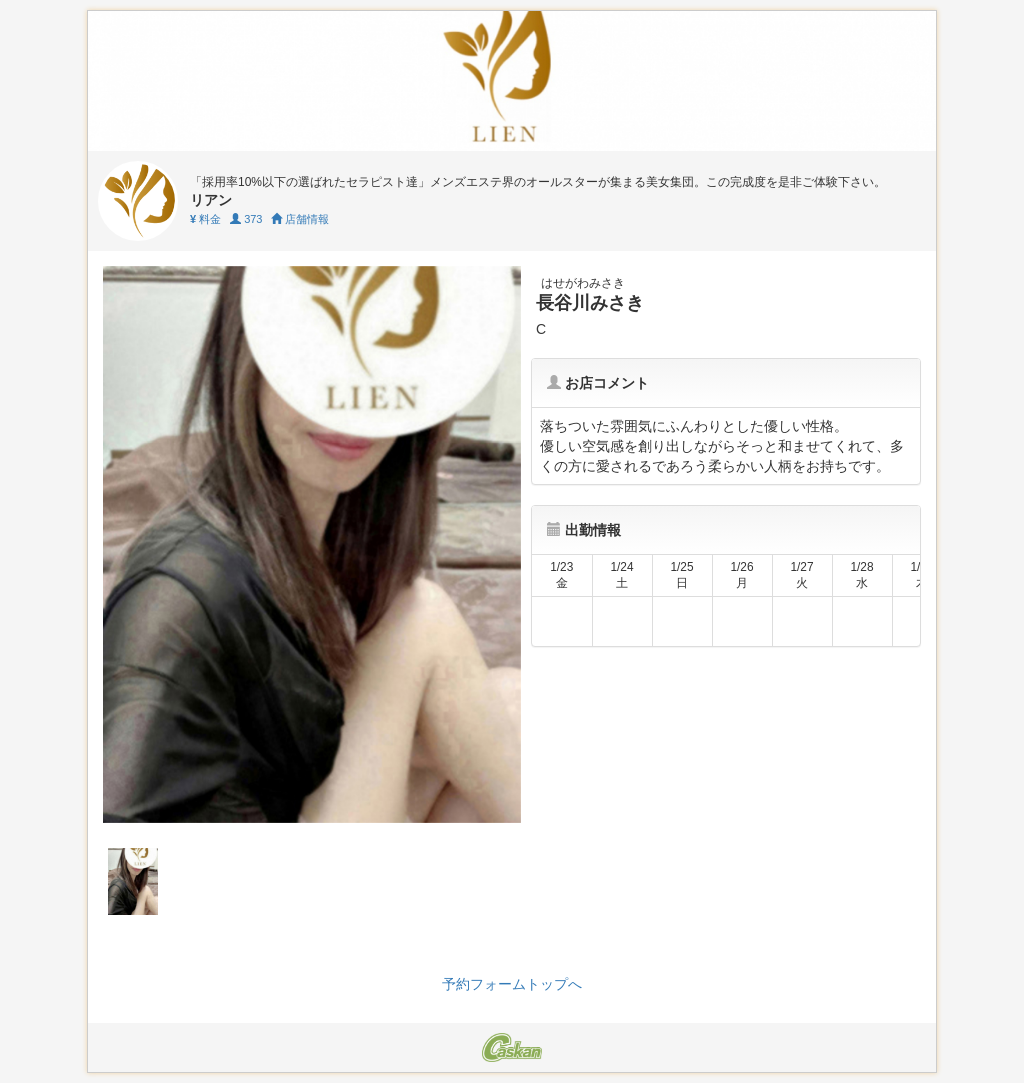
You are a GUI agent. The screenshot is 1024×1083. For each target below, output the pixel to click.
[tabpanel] (312, 544)
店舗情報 (300, 219)
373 (246, 219)
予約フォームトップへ (512, 984)
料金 (205, 219)
